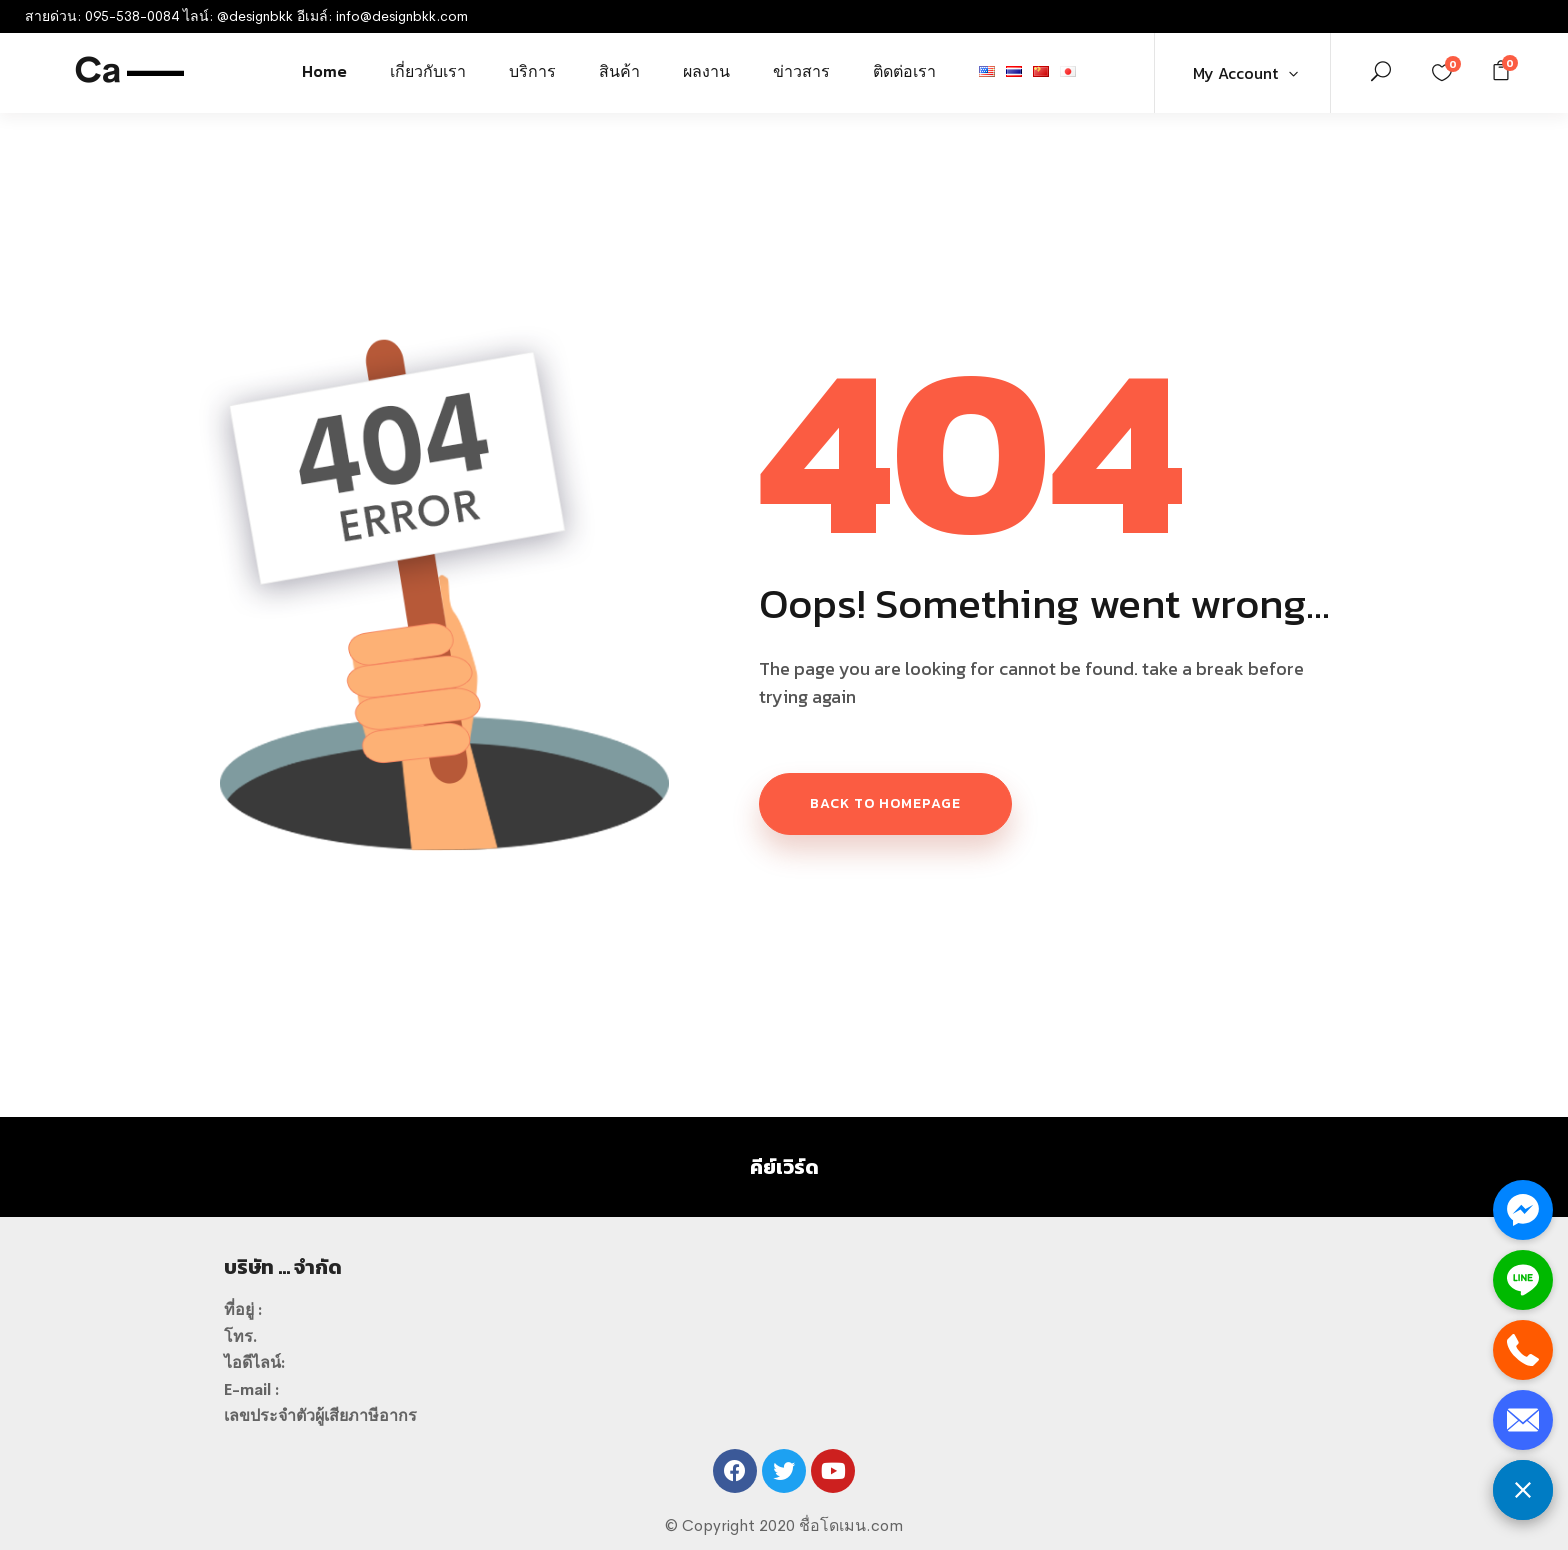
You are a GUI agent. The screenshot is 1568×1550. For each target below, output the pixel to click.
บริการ (532, 71)
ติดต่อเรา (904, 71)
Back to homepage (885, 803)
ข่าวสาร (801, 71)
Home (324, 71)
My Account (1235, 73)
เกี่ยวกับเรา (428, 71)
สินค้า (619, 71)
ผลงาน (706, 71)
